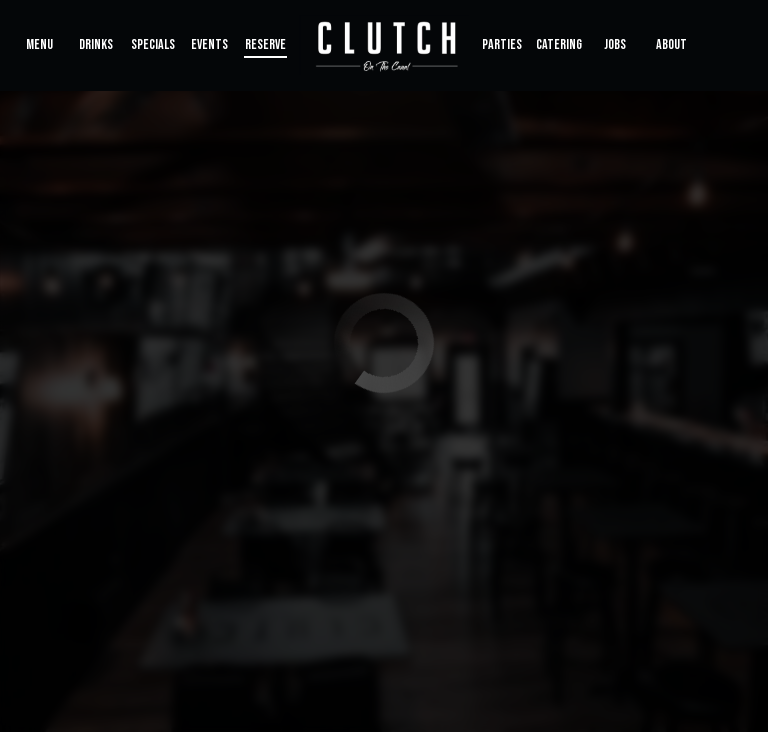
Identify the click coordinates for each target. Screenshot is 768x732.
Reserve (265, 44)
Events (209, 44)
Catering (559, 44)
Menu (39, 44)
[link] (384, 45)
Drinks (96, 44)
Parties (502, 44)
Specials (153, 44)
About (671, 44)
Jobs (615, 44)
